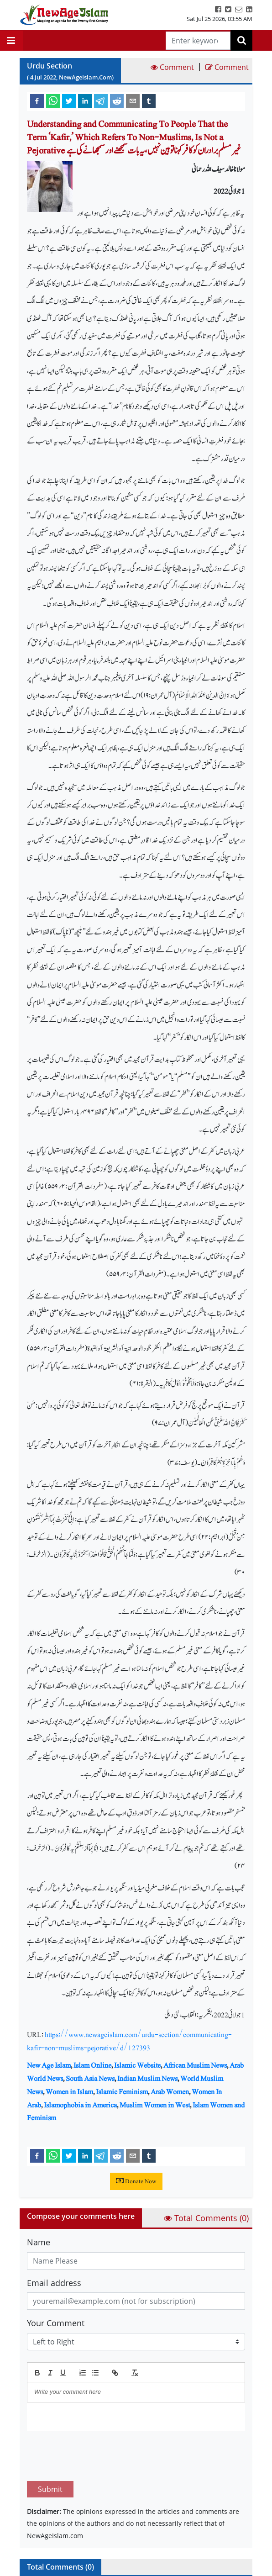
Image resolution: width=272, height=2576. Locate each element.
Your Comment (55, 2322)
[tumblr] (149, 100)
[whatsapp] (53, 100)
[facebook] (37, 100)
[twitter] (69, 100)
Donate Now (136, 2181)
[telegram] (101, 100)
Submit (50, 2446)
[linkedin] (85, 100)
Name (38, 2242)
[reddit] (117, 100)
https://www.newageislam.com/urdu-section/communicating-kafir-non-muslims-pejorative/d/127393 (129, 2041)
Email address (54, 2282)
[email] (133, 100)
